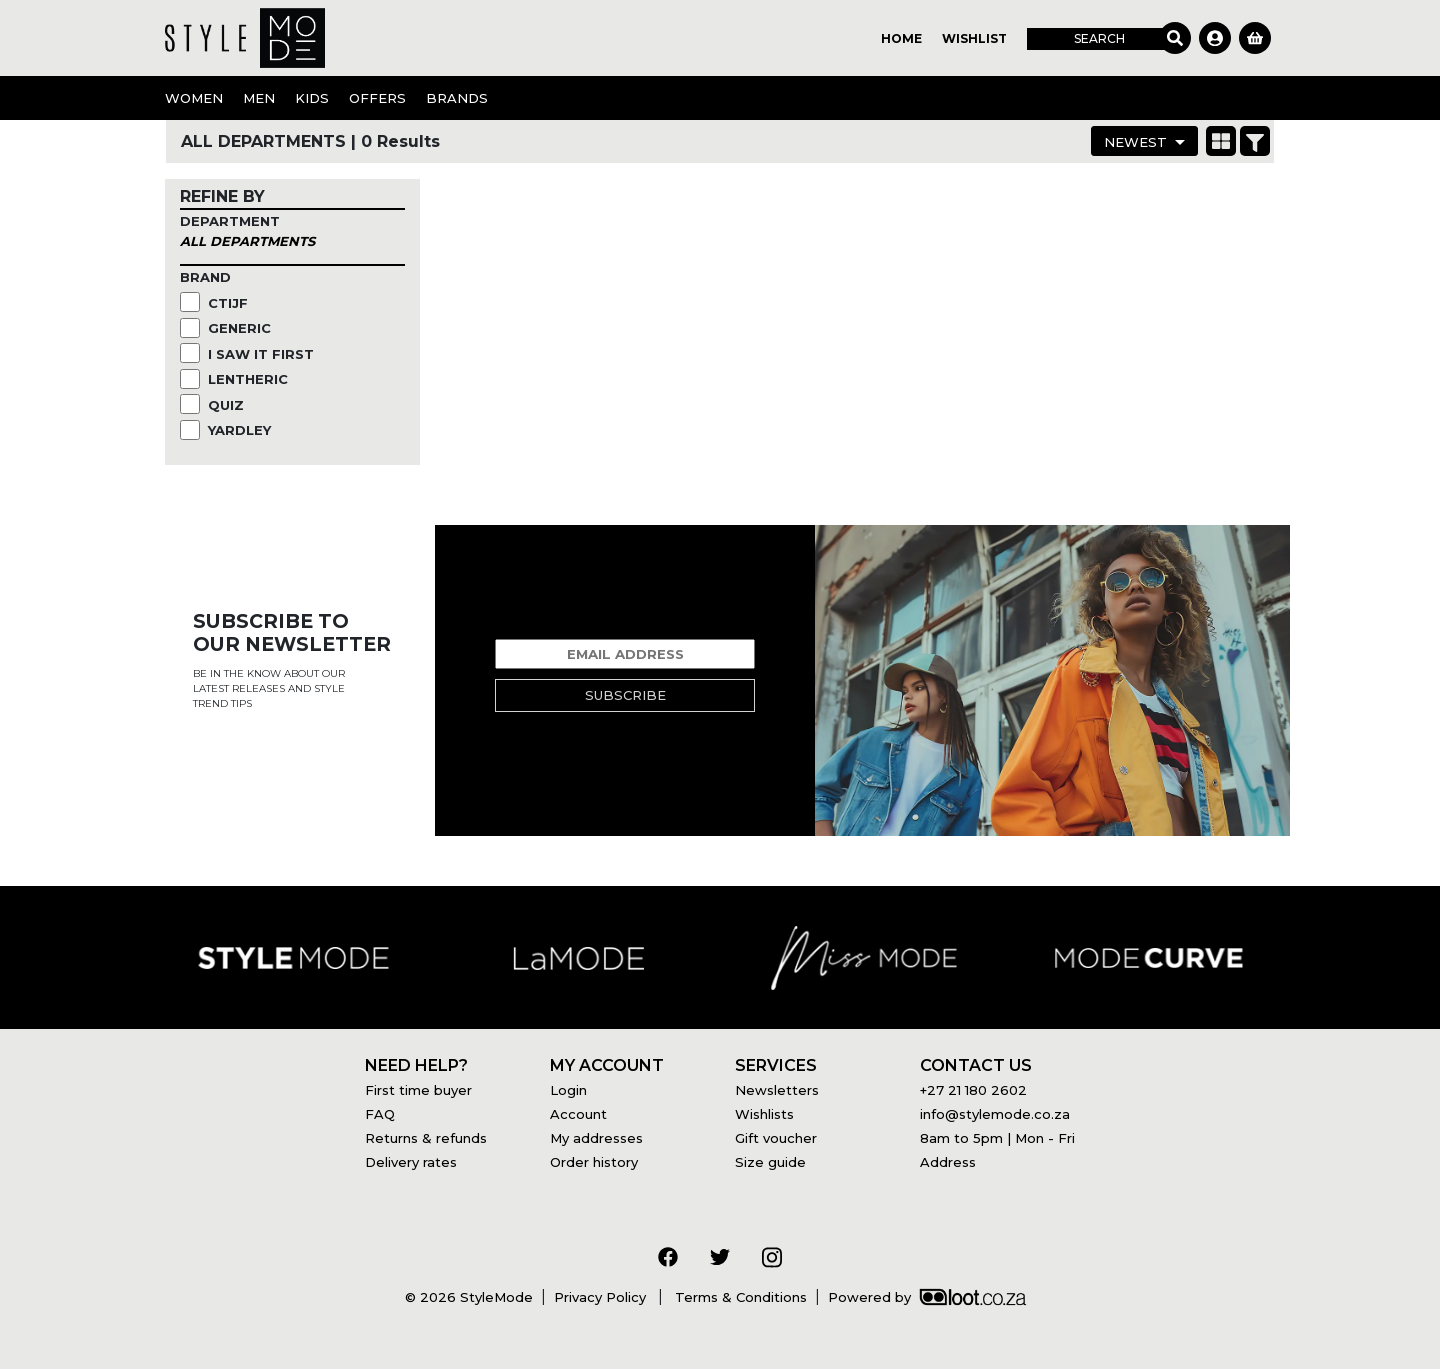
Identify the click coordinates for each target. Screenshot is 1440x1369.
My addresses (596, 1138)
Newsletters (777, 1090)
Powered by (927, 1297)
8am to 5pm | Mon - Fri (997, 1138)
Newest (1135, 142)
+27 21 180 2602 (973, 1090)
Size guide (770, 1162)
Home (901, 38)
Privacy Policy (602, 1297)
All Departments (247, 241)
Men (259, 98)
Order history (594, 1162)
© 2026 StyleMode (469, 1297)
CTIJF (230, 303)
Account (578, 1114)
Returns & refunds (426, 1138)
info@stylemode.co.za (995, 1114)
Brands (457, 98)
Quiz (228, 405)
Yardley (241, 430)
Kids (312, 98)
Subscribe (625, 695)
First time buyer (418, 1090)
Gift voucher (776, 1138)
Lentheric (250, 379)
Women (194, 98)
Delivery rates (411, 1162)
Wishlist (974, 38)
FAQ (380, 1114)
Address (948, 1162)
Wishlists (764, 1114)
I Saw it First (263, 354)
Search (1099, 38)
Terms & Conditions (739, 1297)
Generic (241, 328)
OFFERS (377, 98)
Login (568, 1090)
